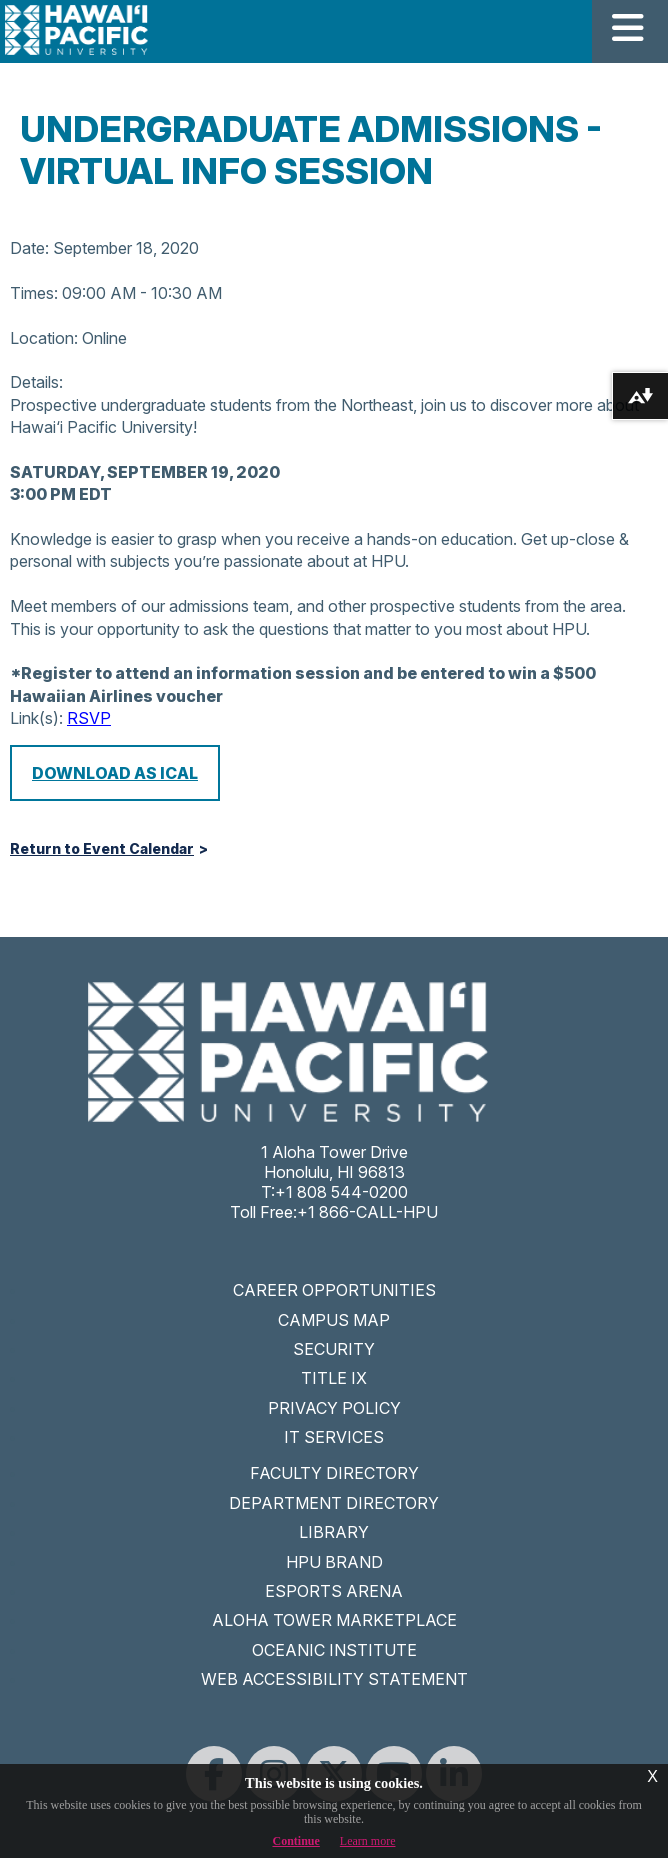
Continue (296, 1841)
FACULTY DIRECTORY (334, 1473)
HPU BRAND (334, 1562)
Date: (29, 248)
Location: (44, 338)
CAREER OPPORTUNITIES (334, 1290)
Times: (34, 293)
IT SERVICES (334, 1437)
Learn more (368, 1841)
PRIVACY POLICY (334, 1408)
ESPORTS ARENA (334, 1591)
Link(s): (36, 718)
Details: (36, 382)
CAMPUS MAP (334, 1320)
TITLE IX (334, 1378)
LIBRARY (334, 1532)
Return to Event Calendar (102, 849)
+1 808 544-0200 (341, 1192)
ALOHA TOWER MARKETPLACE (334, 1620)
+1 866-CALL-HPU (367, 1212)
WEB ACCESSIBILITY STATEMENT (334, 1679)
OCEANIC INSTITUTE (334, 1650)
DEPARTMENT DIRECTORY (334, 1503)
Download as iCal (115, 773)
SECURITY (334, 1349)
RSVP (89, 718)
